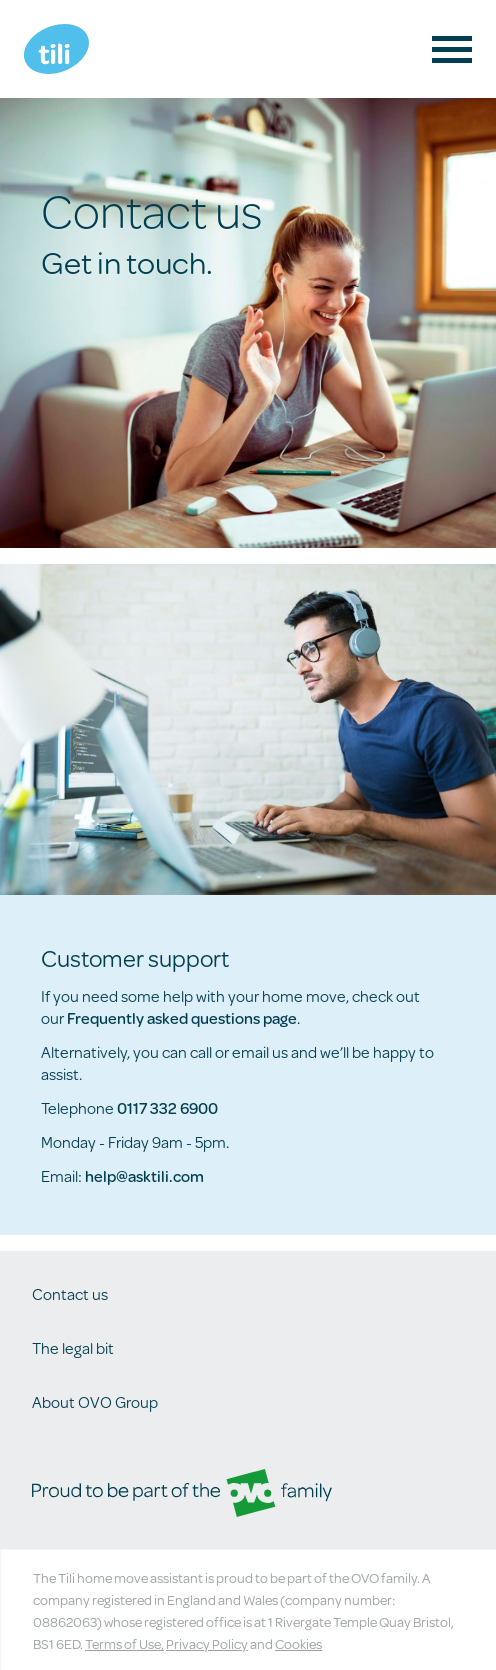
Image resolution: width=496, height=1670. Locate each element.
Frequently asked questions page (182, 1017)
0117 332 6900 (167, 1107)
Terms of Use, (124, 1644)
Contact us (70, 1293)
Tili (56, 49)
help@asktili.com (144, 1175)
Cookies (298, 1644)
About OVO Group (95, 1401)
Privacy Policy (207, 1644)
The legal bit (73, 1347)
